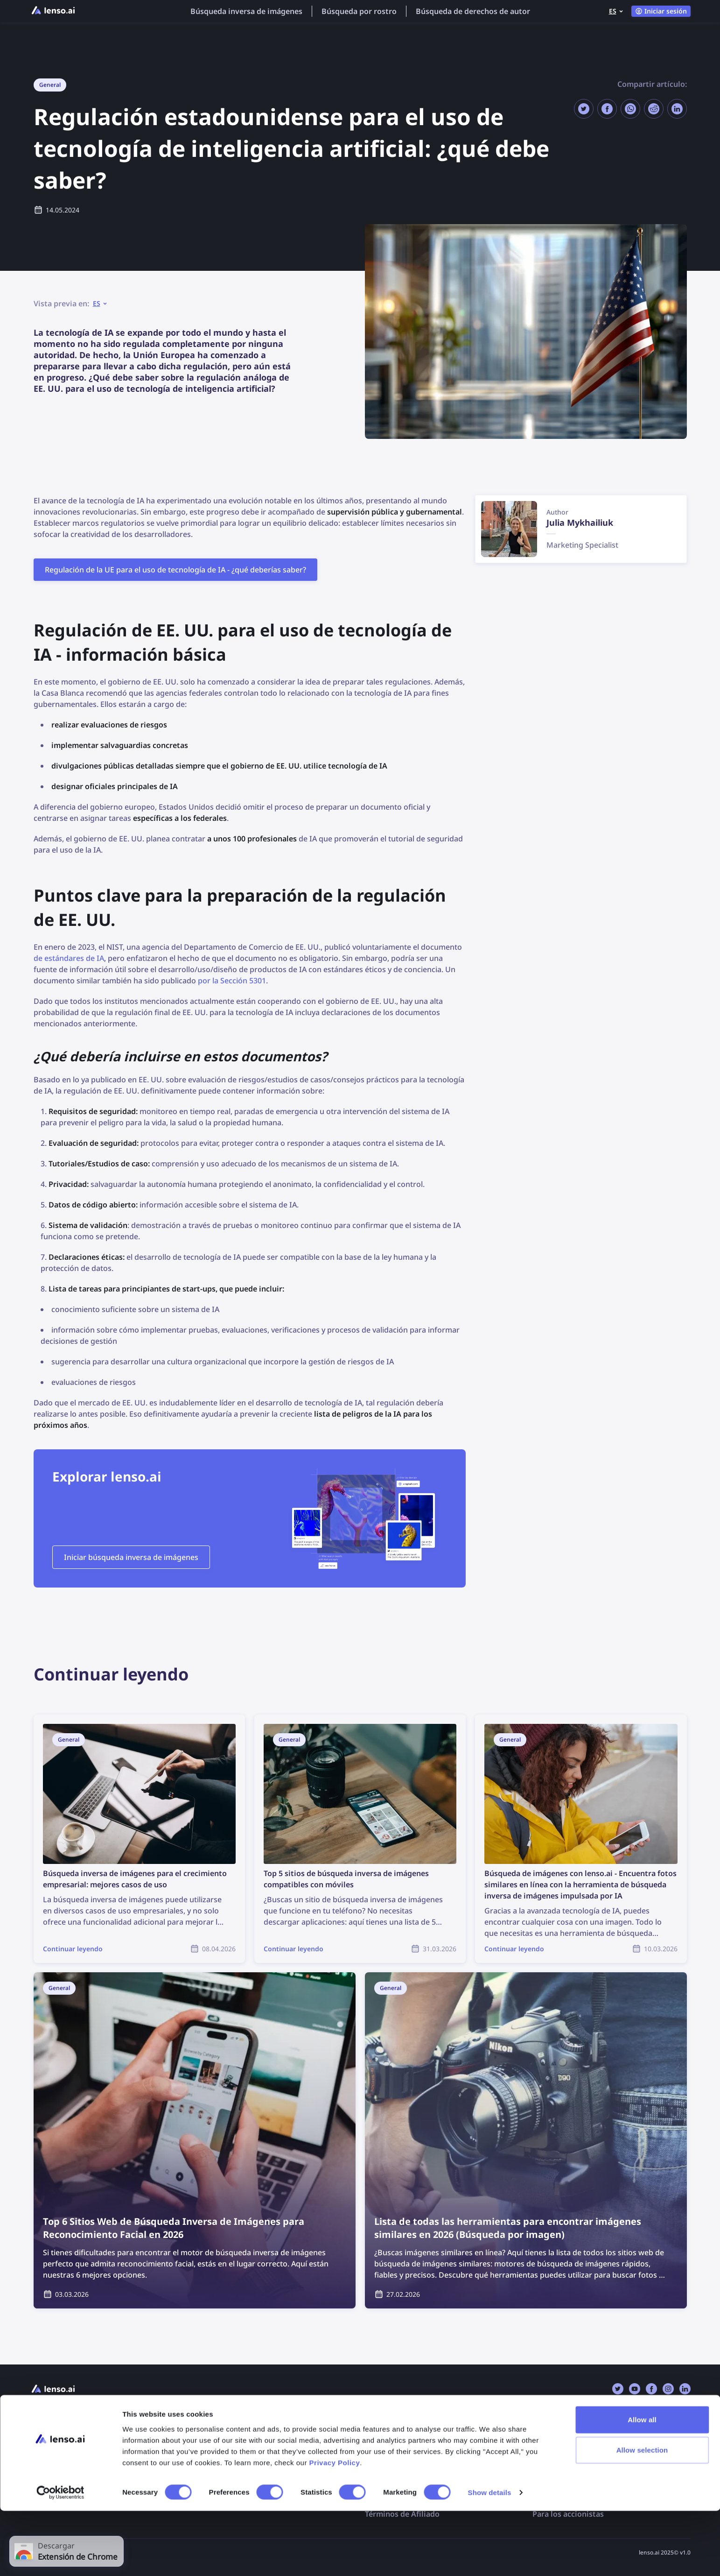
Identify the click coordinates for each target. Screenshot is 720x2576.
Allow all (642, 2484)
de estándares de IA (69, 958)
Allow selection (642, 2515)
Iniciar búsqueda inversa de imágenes (131, 1557)
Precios (43, 2439)
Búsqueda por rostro (359, 11)
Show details (489, 2558)
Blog (205, 2458)
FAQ (205, 2439)
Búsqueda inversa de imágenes (246, 11)
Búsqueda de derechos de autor (473, 11)
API (36, 2458)
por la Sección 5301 (232, 980)
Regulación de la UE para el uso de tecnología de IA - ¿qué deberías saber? (175, 570)
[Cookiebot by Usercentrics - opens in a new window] (60, 2558)
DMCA (376, 2458)
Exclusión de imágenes (406, 2439)
